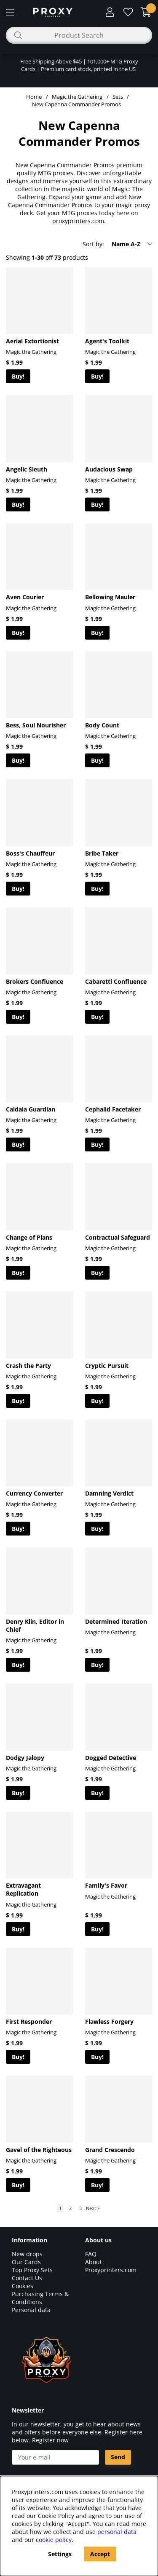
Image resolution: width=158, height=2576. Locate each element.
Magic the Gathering (77, 96)
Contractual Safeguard (117, 1237)
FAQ (90, 2254)
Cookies (22, 2286)
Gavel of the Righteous (39, 2150)
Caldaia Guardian (30, 1109)
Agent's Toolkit (107, 341)
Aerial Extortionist (32, 341)
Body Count (102, 725)
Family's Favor (106, 1885)
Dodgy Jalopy (25, 1758)
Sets (117, 96)
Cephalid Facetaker (113, 1109)
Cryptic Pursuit (107, 1366)
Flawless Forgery (109, 2022)
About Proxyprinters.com (111, 2266)
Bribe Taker (101, 853)
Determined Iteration (116, 1621)
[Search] (79, 35)
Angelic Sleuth (26, 469)
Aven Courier (25, 597)
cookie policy (54, 2540)
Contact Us (27, 2278)
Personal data (31, 2310)
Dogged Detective (110, 1758)
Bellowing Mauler (110, 597)
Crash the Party (28, 1366)
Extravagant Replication (23, 1889)
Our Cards (26, 2262)
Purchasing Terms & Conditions (40, 2298)
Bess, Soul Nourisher (36, 725)
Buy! (18, 376)
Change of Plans (29, 1237)
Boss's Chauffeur (30, 853)
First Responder (29, 2022)
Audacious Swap (109, 469)
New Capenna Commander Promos (76, 104)
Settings (60, 2554)
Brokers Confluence (34, 981)
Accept (100, 2554)
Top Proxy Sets (32, 2270)
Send (118, 2457)
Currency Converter (34, 1493)
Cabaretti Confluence (116, 981)
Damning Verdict (109, 1493)
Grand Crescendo (110, 2150)
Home (34, 96)
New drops (27, 2254)
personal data (117, 2532)
